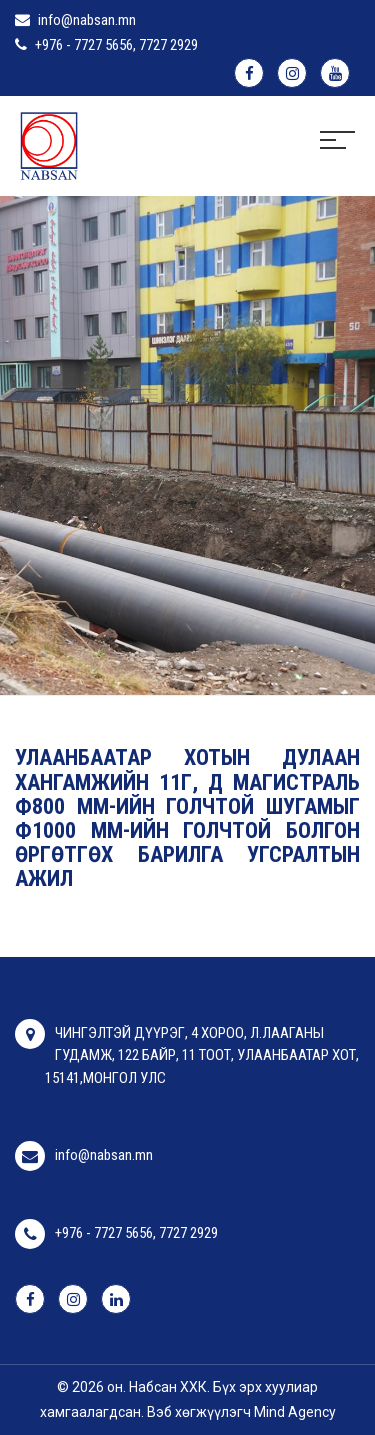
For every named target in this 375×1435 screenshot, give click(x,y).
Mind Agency (295, 1412)
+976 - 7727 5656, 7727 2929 (116, 45)
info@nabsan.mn (87, 20)
